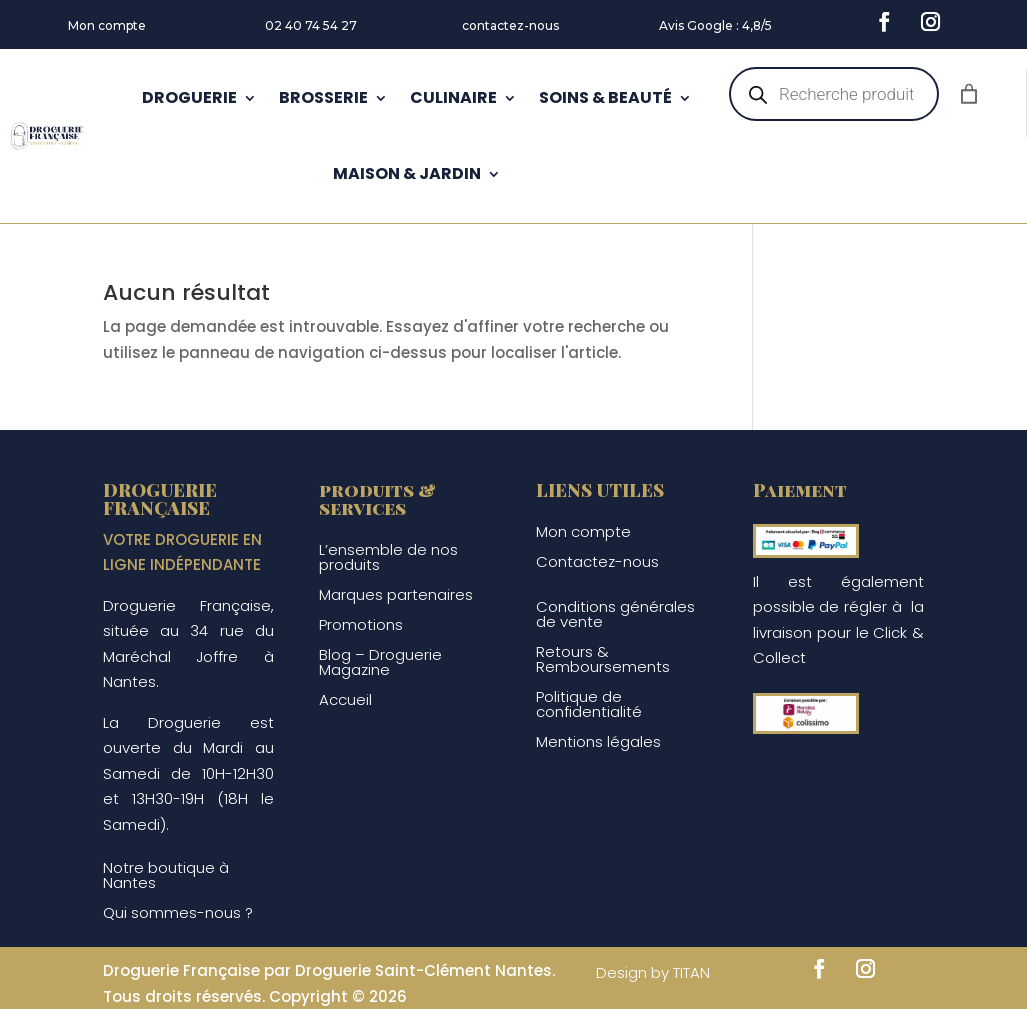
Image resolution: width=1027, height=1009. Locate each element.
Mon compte (107, 25)
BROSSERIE (323, 97)
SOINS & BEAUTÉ (605, 97)
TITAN (691, 972)
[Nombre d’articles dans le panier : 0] (969, 94)
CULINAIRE (453, 97)
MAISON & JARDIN (407, 173)
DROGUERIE (189, 97)
